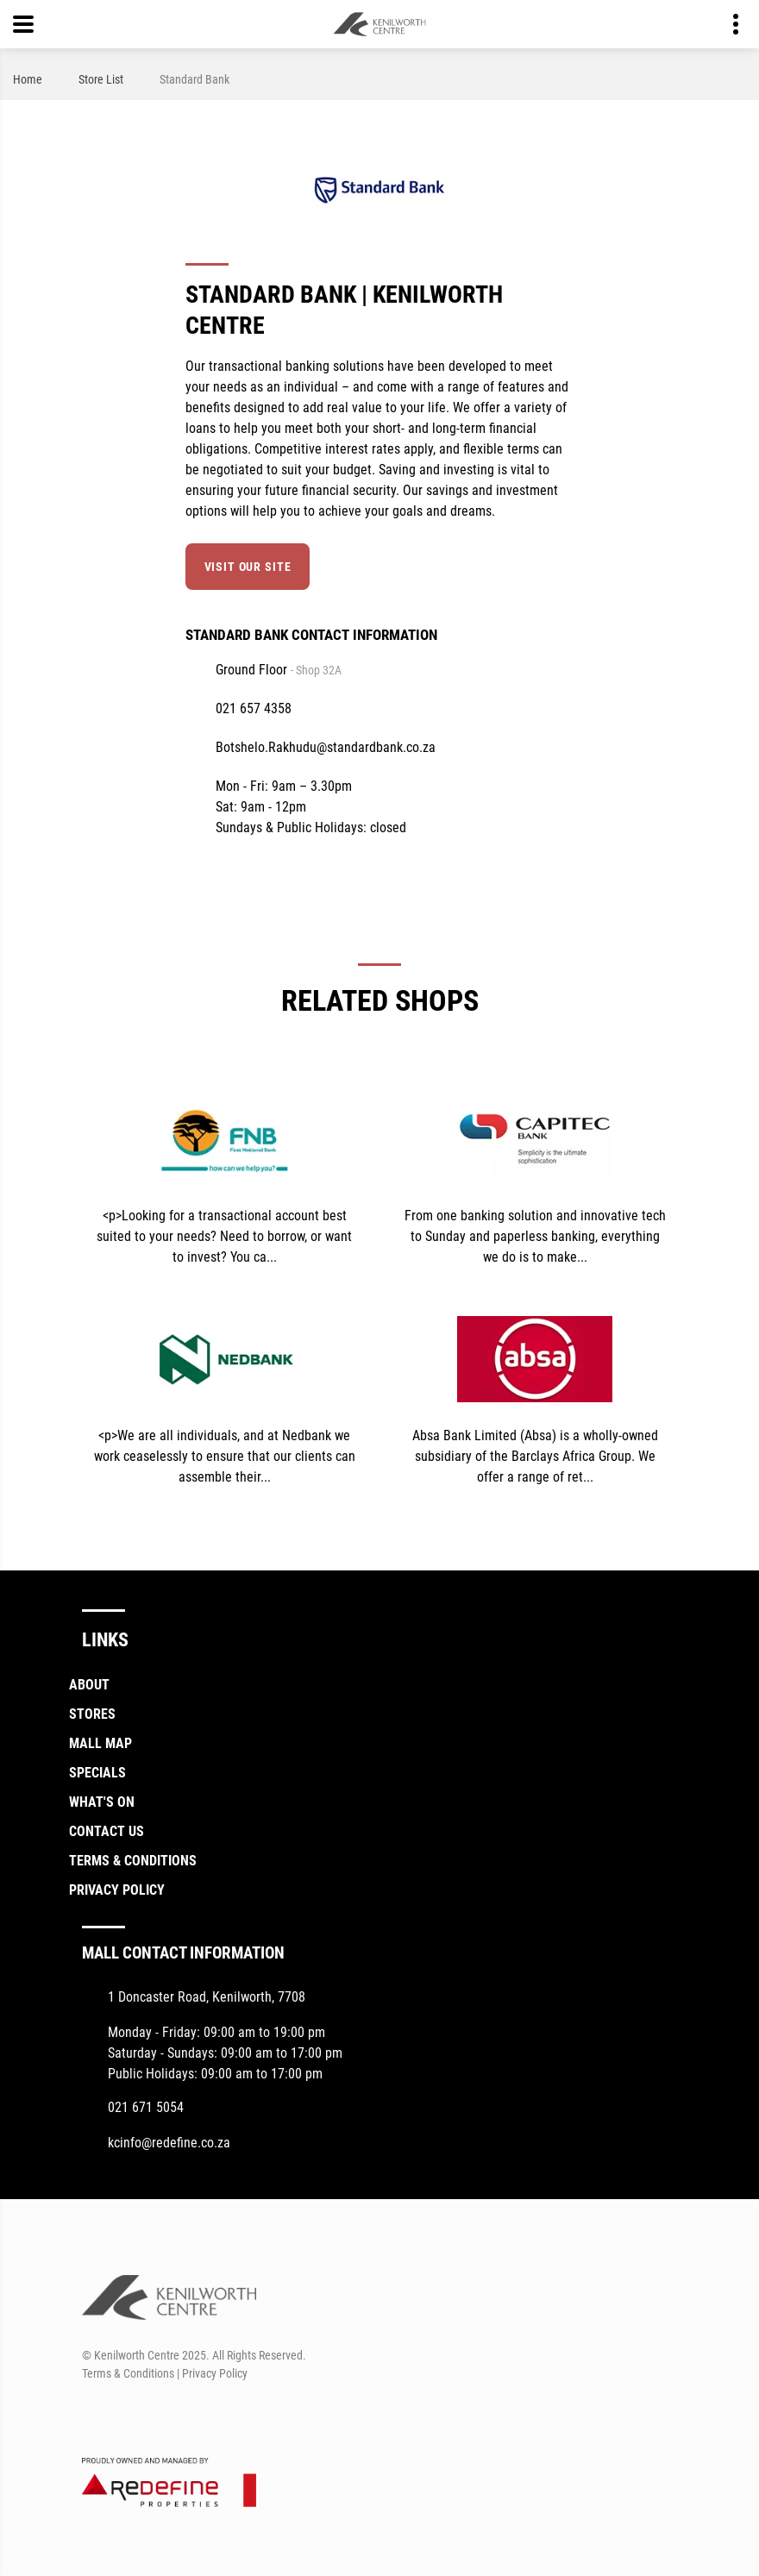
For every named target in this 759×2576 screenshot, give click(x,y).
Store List (100, 79)
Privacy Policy (117, 1890)
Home (27, 79)
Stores (92, 1714)
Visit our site (248, 566)
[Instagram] (125, 2415)
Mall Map (100, 1743)
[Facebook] (93, 2415)
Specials (97, 1772)
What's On (102, 1802)
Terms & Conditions (133, 1860)
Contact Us (106, 1831)
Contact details (726, 24)
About (89, 1685)
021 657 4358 (254, 708)
